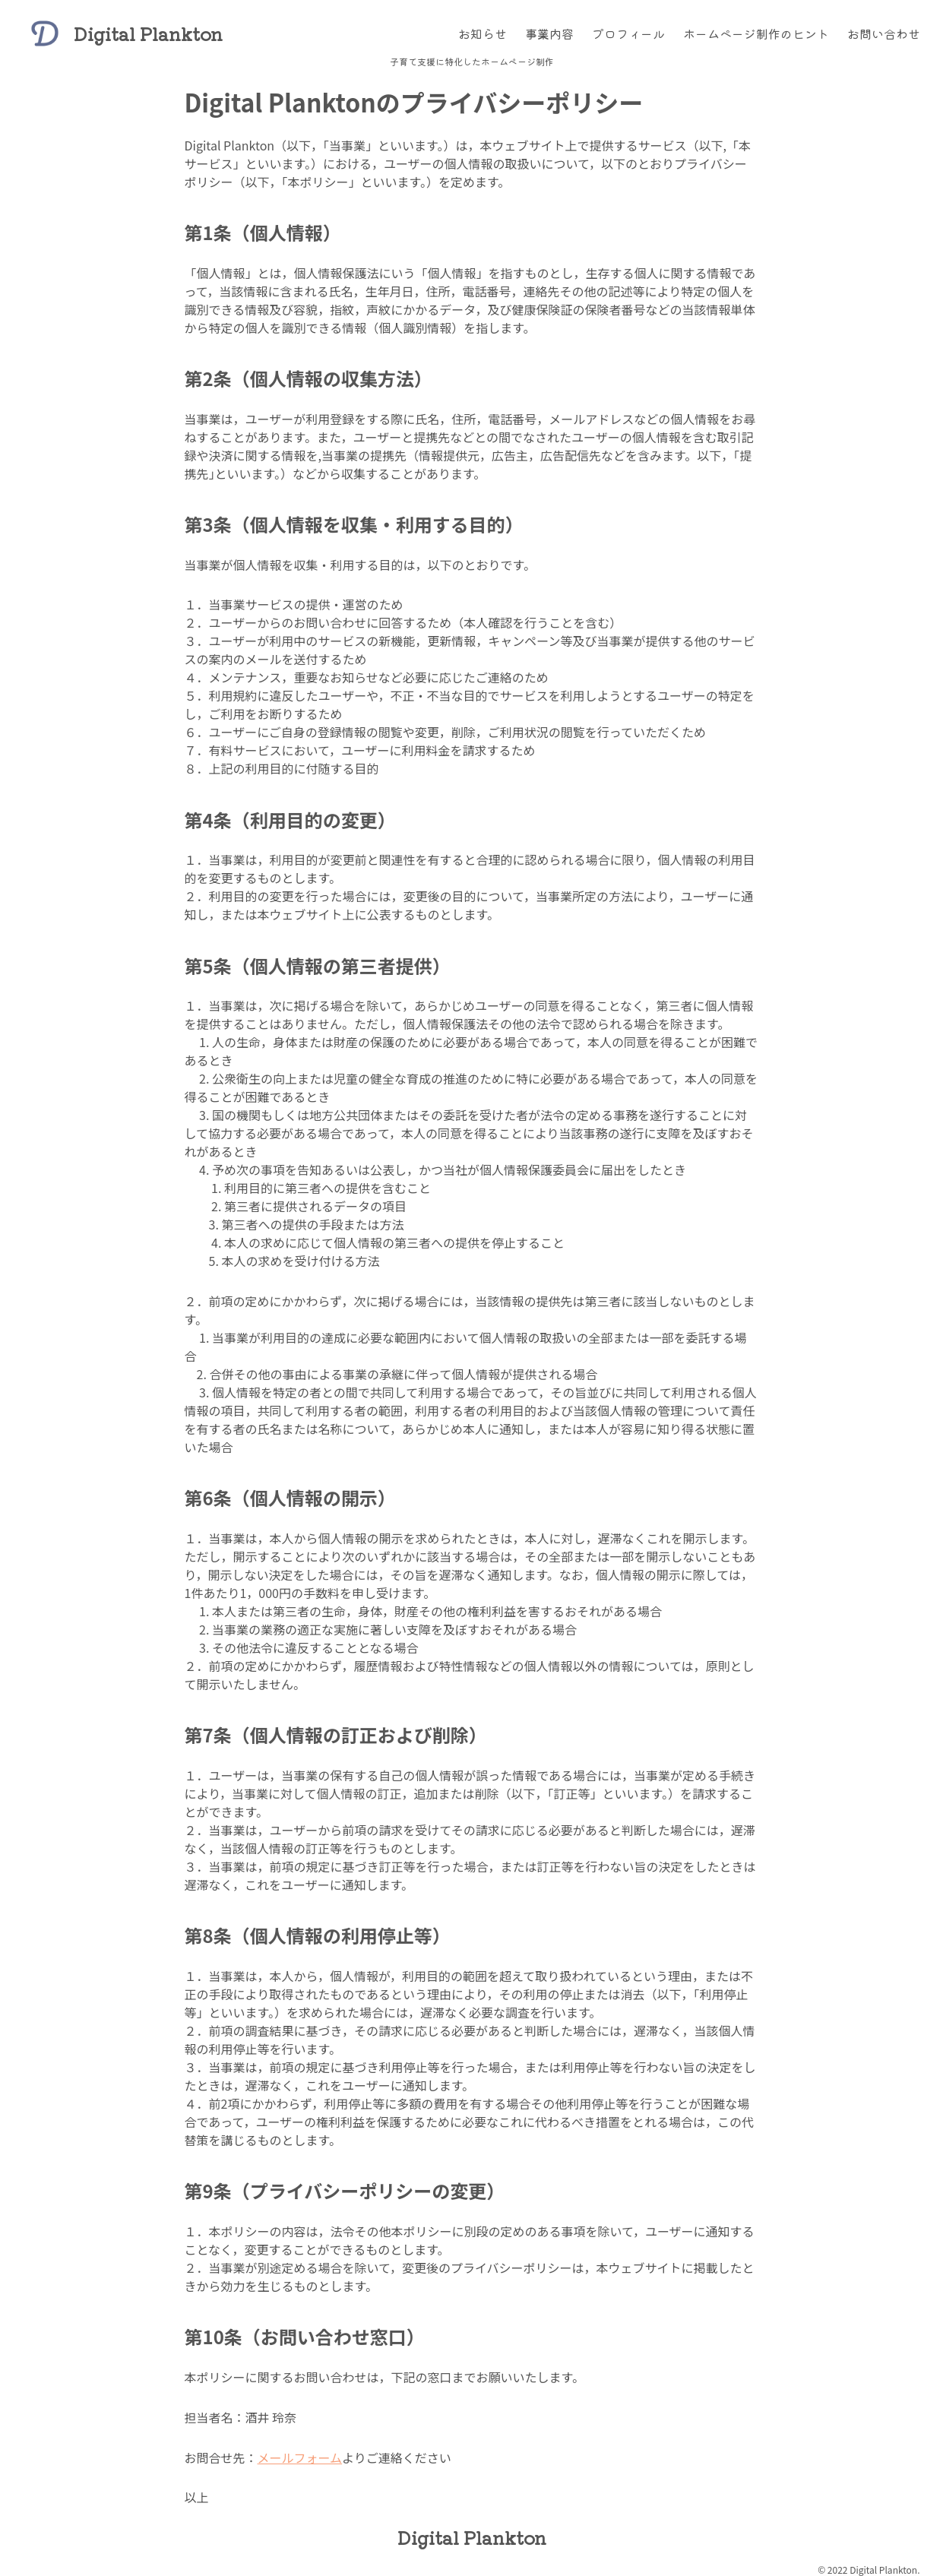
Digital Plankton (148, 33)
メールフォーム (300, 2457)
